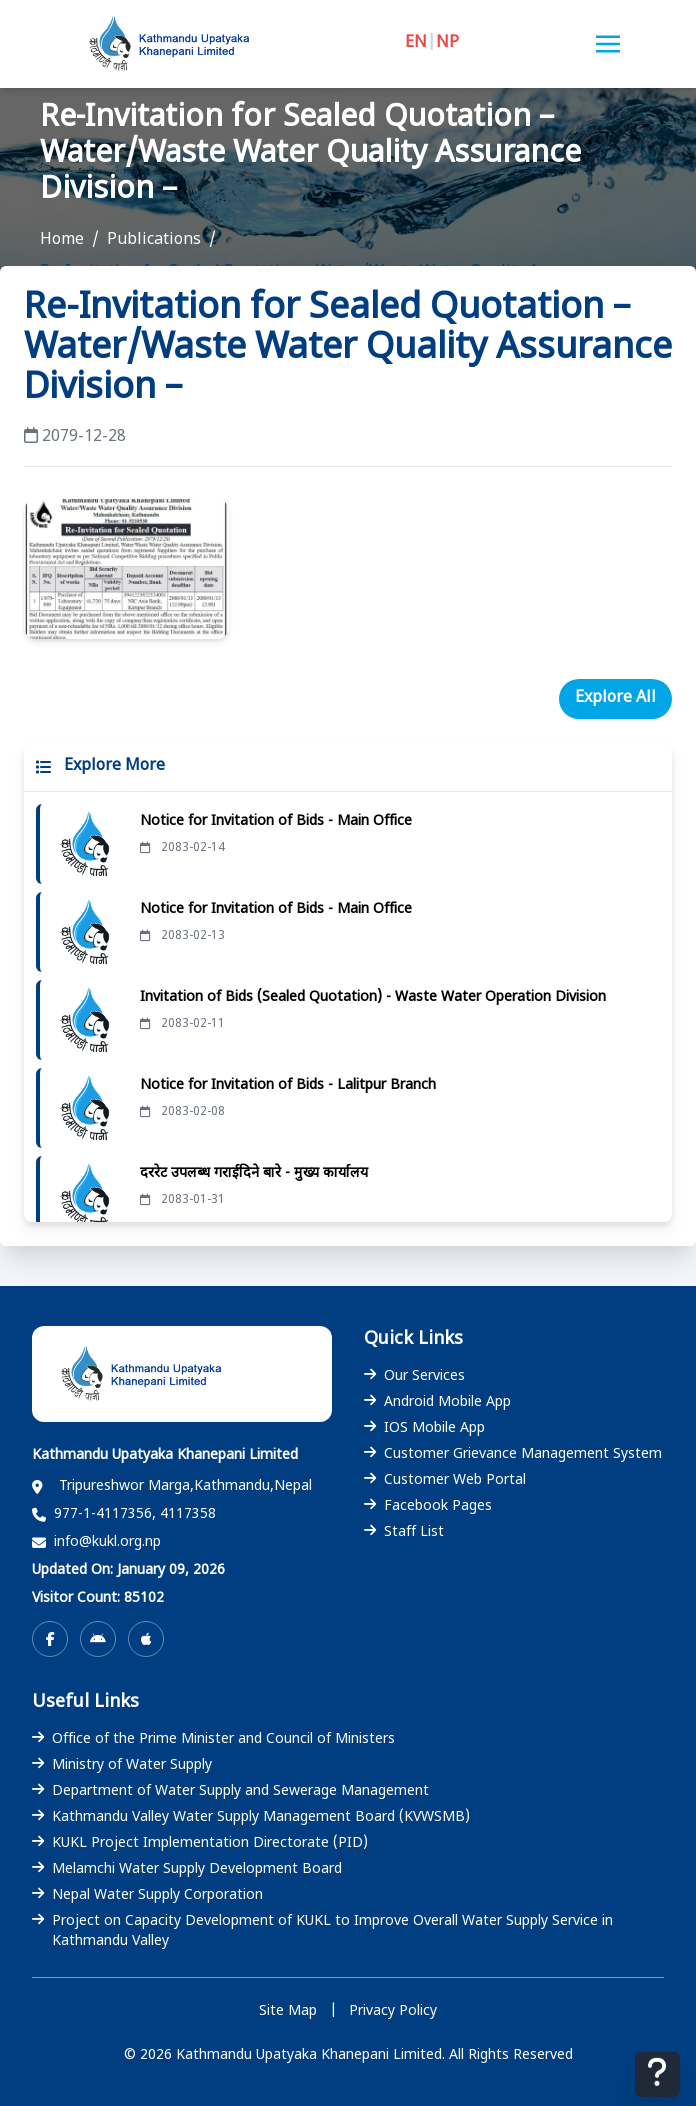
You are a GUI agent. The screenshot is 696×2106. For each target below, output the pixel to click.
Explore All (615, 698)
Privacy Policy (393, 2011)
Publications (154, 240)
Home (62, 240)
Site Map (288, 2011)
